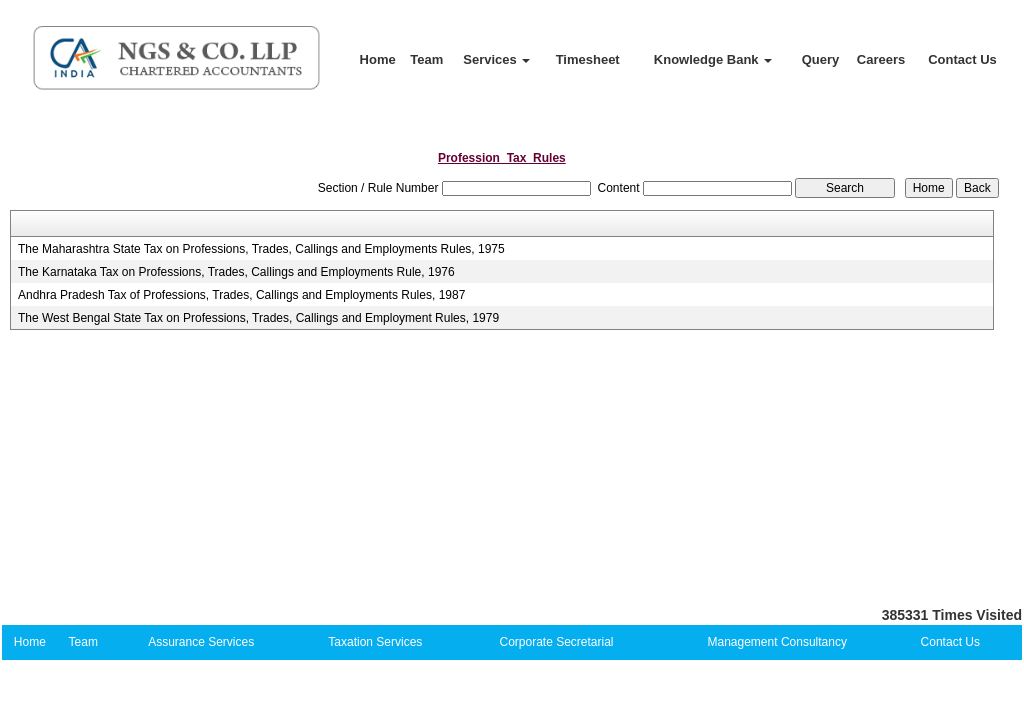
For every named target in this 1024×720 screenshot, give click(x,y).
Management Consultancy (777, 642)
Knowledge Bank (713, 59)
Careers (881, 59)
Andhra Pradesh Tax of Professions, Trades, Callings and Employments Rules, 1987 (241, 295)
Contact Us (962, 59)
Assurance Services (201, 642)
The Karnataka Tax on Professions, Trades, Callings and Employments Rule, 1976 (236, 272)
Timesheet (588, 59)
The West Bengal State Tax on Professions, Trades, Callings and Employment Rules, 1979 (258, 318)
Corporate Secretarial (556, 642)
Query (821, 59)
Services (496, 59)
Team (426, 59)
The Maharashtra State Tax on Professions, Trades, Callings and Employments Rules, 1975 (261, 249)
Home (378, 59)
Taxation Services (375, 642)
